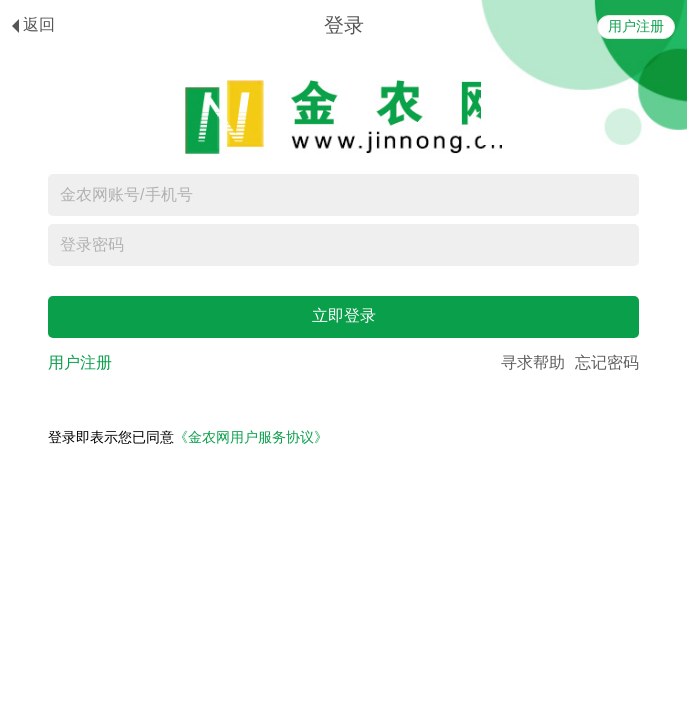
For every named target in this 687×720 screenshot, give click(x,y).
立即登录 (344, 315)
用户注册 (636, 26)
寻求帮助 (533, 362)
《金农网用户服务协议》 (251, 437)
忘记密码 (607, 362)
